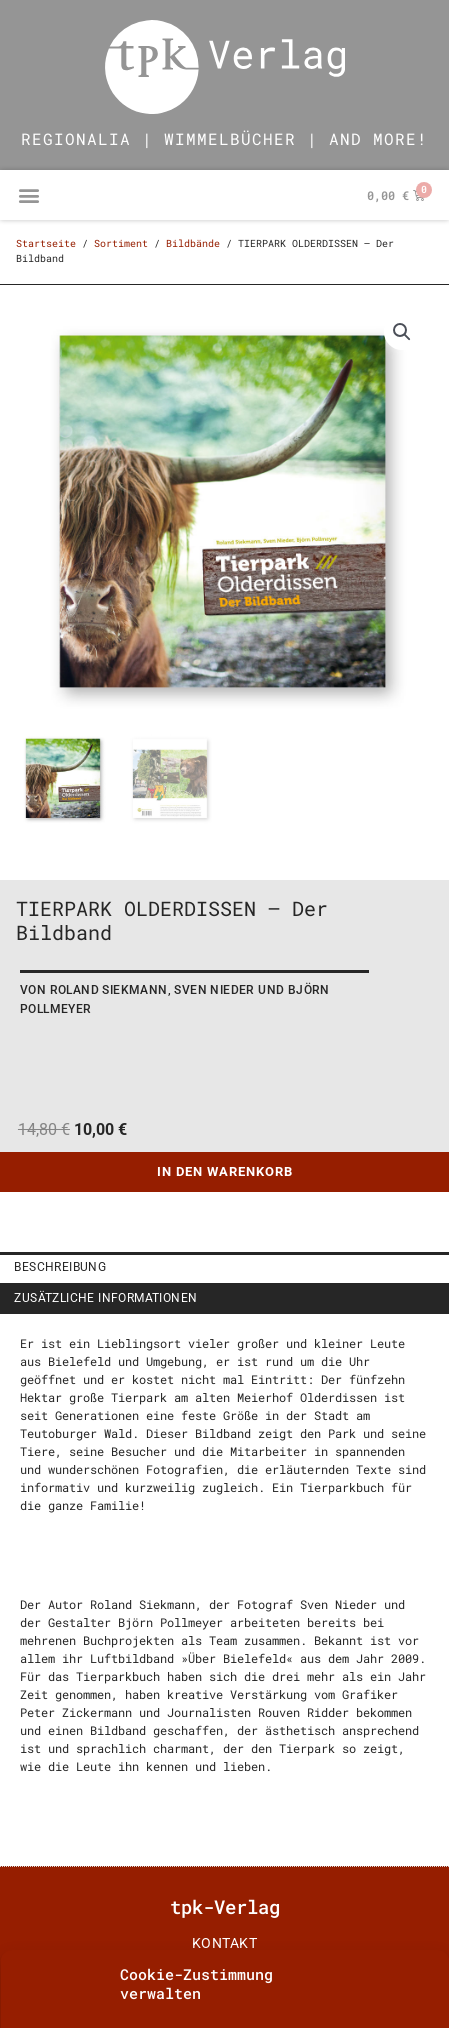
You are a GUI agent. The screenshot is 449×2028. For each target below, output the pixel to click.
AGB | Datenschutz (224, 2011)
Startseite (46, 243)
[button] (28, 195)
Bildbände (193, 243)
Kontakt (225, 1943)
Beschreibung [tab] (60, 1267)
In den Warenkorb (225, 1171)
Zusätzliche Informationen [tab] (105, 1298)
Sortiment (121, 243)
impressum (225, 1977)
